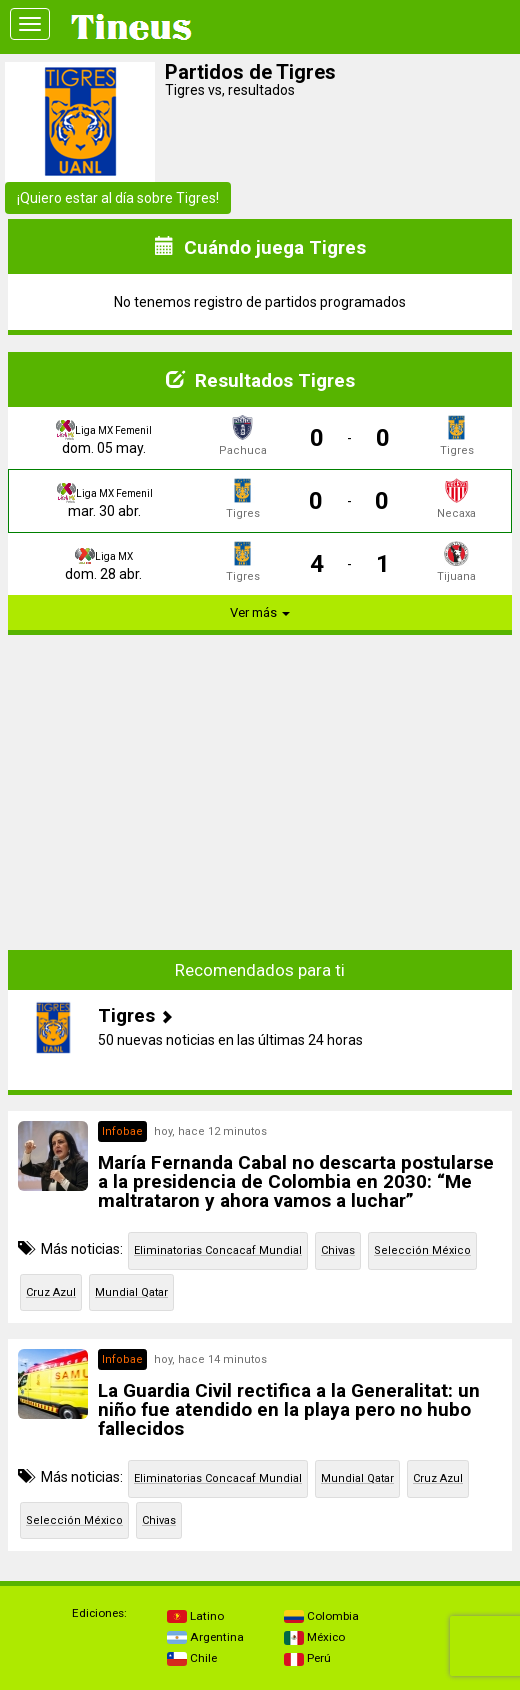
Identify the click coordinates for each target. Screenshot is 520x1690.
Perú (307, 1658)
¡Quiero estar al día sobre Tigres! (118, 198)
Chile (192, 1658)
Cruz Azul (51, 1292)
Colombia (321, 1616)
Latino (195, 1616)
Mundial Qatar (131, 1292)
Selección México (422, 1250)
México (314, 1637)
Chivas (338, 1250)
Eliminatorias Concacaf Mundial (218, 1250)
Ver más (260, 612)
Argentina (205, 1637)
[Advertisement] (260, 791)
